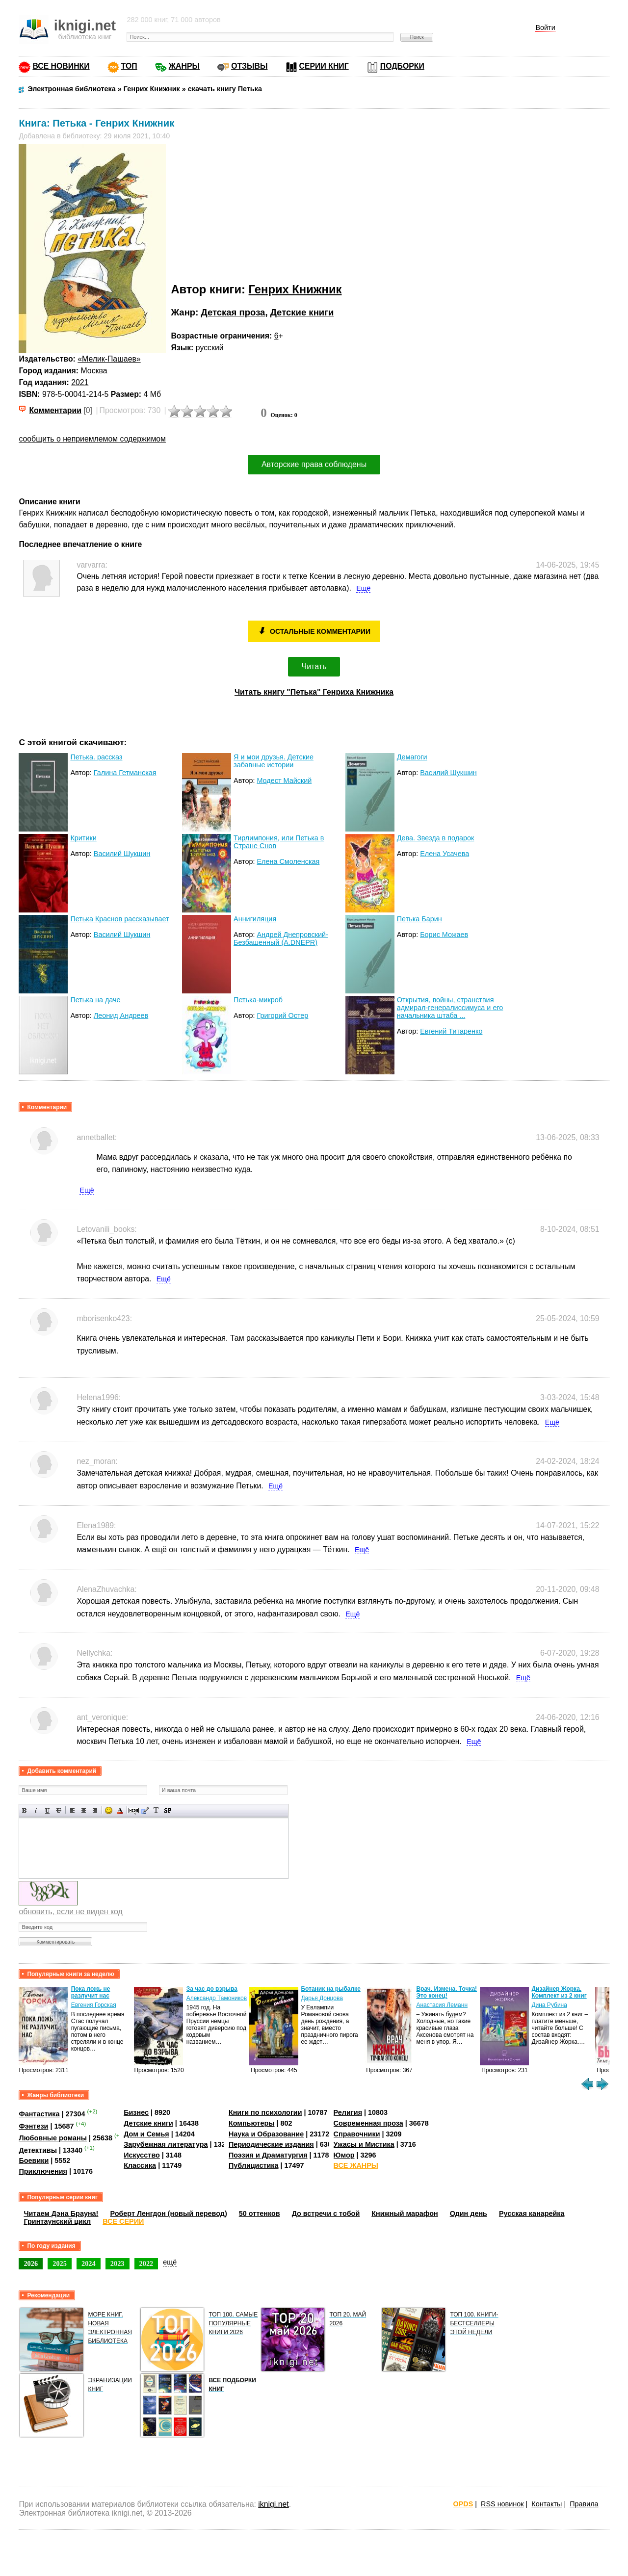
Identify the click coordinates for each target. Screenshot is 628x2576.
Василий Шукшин (448, 773)
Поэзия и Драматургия (268, 2155)
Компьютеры (252, 2123)
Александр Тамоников (216, 1998)
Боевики (34, 2160)
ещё (170, 2262)
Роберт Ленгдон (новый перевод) (168, 2213)
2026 (31, 2263)
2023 (117, 2263)
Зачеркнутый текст (58, 1810)
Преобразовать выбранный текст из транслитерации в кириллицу (156, 1810)
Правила (584, 2504)
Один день (468, 2213)
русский (210, 347)
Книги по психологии (265, 2112)
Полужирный (24, 1810)
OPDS (463, 2504)
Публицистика (254, 2165)
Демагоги (412, 757)
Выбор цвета (120, 1810)
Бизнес (136, 2112)
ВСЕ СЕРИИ (123, 2221)
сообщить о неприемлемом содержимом (92, 439)
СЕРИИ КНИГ (324, 66)
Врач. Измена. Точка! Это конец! (446, 1992)
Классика (140, 2165)
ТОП (129, 66)
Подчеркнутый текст (47, 1810)
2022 (146, 2263)
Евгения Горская (93, 2005)
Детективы (38, 2150)
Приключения (43, 2171)
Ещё (363, 588)
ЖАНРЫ (184, 66)
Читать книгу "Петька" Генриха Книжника (314, 692)
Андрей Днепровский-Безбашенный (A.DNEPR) (281, 938)
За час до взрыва (211, 1988)
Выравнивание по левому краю (72, 1810)
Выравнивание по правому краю (95, 1810)
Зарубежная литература (166, 2144)
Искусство (142, 2155)
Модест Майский (284, 780)
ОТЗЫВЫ (249, 66)
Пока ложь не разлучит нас (90, 1992)
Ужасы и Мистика (364, 2144)
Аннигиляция (255, 919)
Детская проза (233, 312)
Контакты (546, 2504)
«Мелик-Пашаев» (109, 359)
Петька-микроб (258, 1000)
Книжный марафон (404, 2213)
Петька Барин (419, 919)
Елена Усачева (444, 854)
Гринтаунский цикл (57, 2221)
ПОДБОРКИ (402, 66)
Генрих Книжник (295, 289)
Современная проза (368, 2123)
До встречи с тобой (326, 2213)
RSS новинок (502, 2504)
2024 (88, 2263)
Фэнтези (33, 2126)
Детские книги (302, 312)
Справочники (357, 2134)
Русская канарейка (532, 2213)
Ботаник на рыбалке (330, 1988)
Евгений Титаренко (451, 1031)
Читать (314, 666)
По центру (83, 1810)
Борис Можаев (444, 934)
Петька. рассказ (96, 757)
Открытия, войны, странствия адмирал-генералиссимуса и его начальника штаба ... (450, 1007)
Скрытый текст (133, 1810)
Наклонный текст (36, 1810)
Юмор (344, 2155)
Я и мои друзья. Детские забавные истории (274, 761)
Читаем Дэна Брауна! (61, 2213)
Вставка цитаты (145, 1810)
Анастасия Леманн (442, 2005)
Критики (83, 838)
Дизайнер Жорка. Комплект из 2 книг (558, 1992)
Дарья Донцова (321, 1998)
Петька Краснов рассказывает (119, 919)
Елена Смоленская (288, 861)
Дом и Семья (146, 2134)
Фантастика (39, 2114)
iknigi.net (273, 2504)
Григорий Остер (282, 1015)
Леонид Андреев (121, 1015)
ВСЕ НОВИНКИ (60, 66)
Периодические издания (271, 2144)
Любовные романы (53, 2138)
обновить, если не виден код (70, 1911)
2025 (59, 2263)
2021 (79, 382)
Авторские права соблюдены (314, 464)
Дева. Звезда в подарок (435, 838)
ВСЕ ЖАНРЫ (356, 2165)
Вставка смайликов (108, 1810)
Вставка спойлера (167, 1810)
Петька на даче (95, 1000)
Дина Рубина (549, 2005)
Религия (348, 2112)
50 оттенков (259, 2213)
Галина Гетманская (125, 773)
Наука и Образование (266, 2134)
